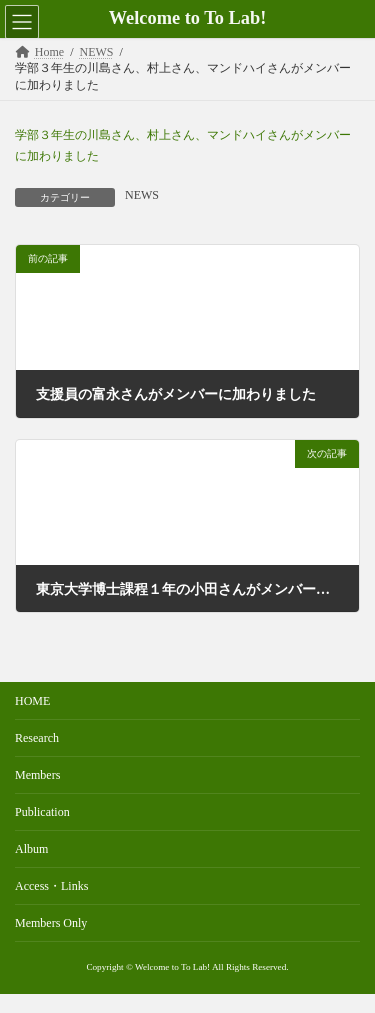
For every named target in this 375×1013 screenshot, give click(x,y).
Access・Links (51, 886)
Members (37, 775)
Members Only (51, 923)
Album (31, 849)
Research (37, 738)
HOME (32, 701)
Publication (42, 812)
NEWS (142, 195)
